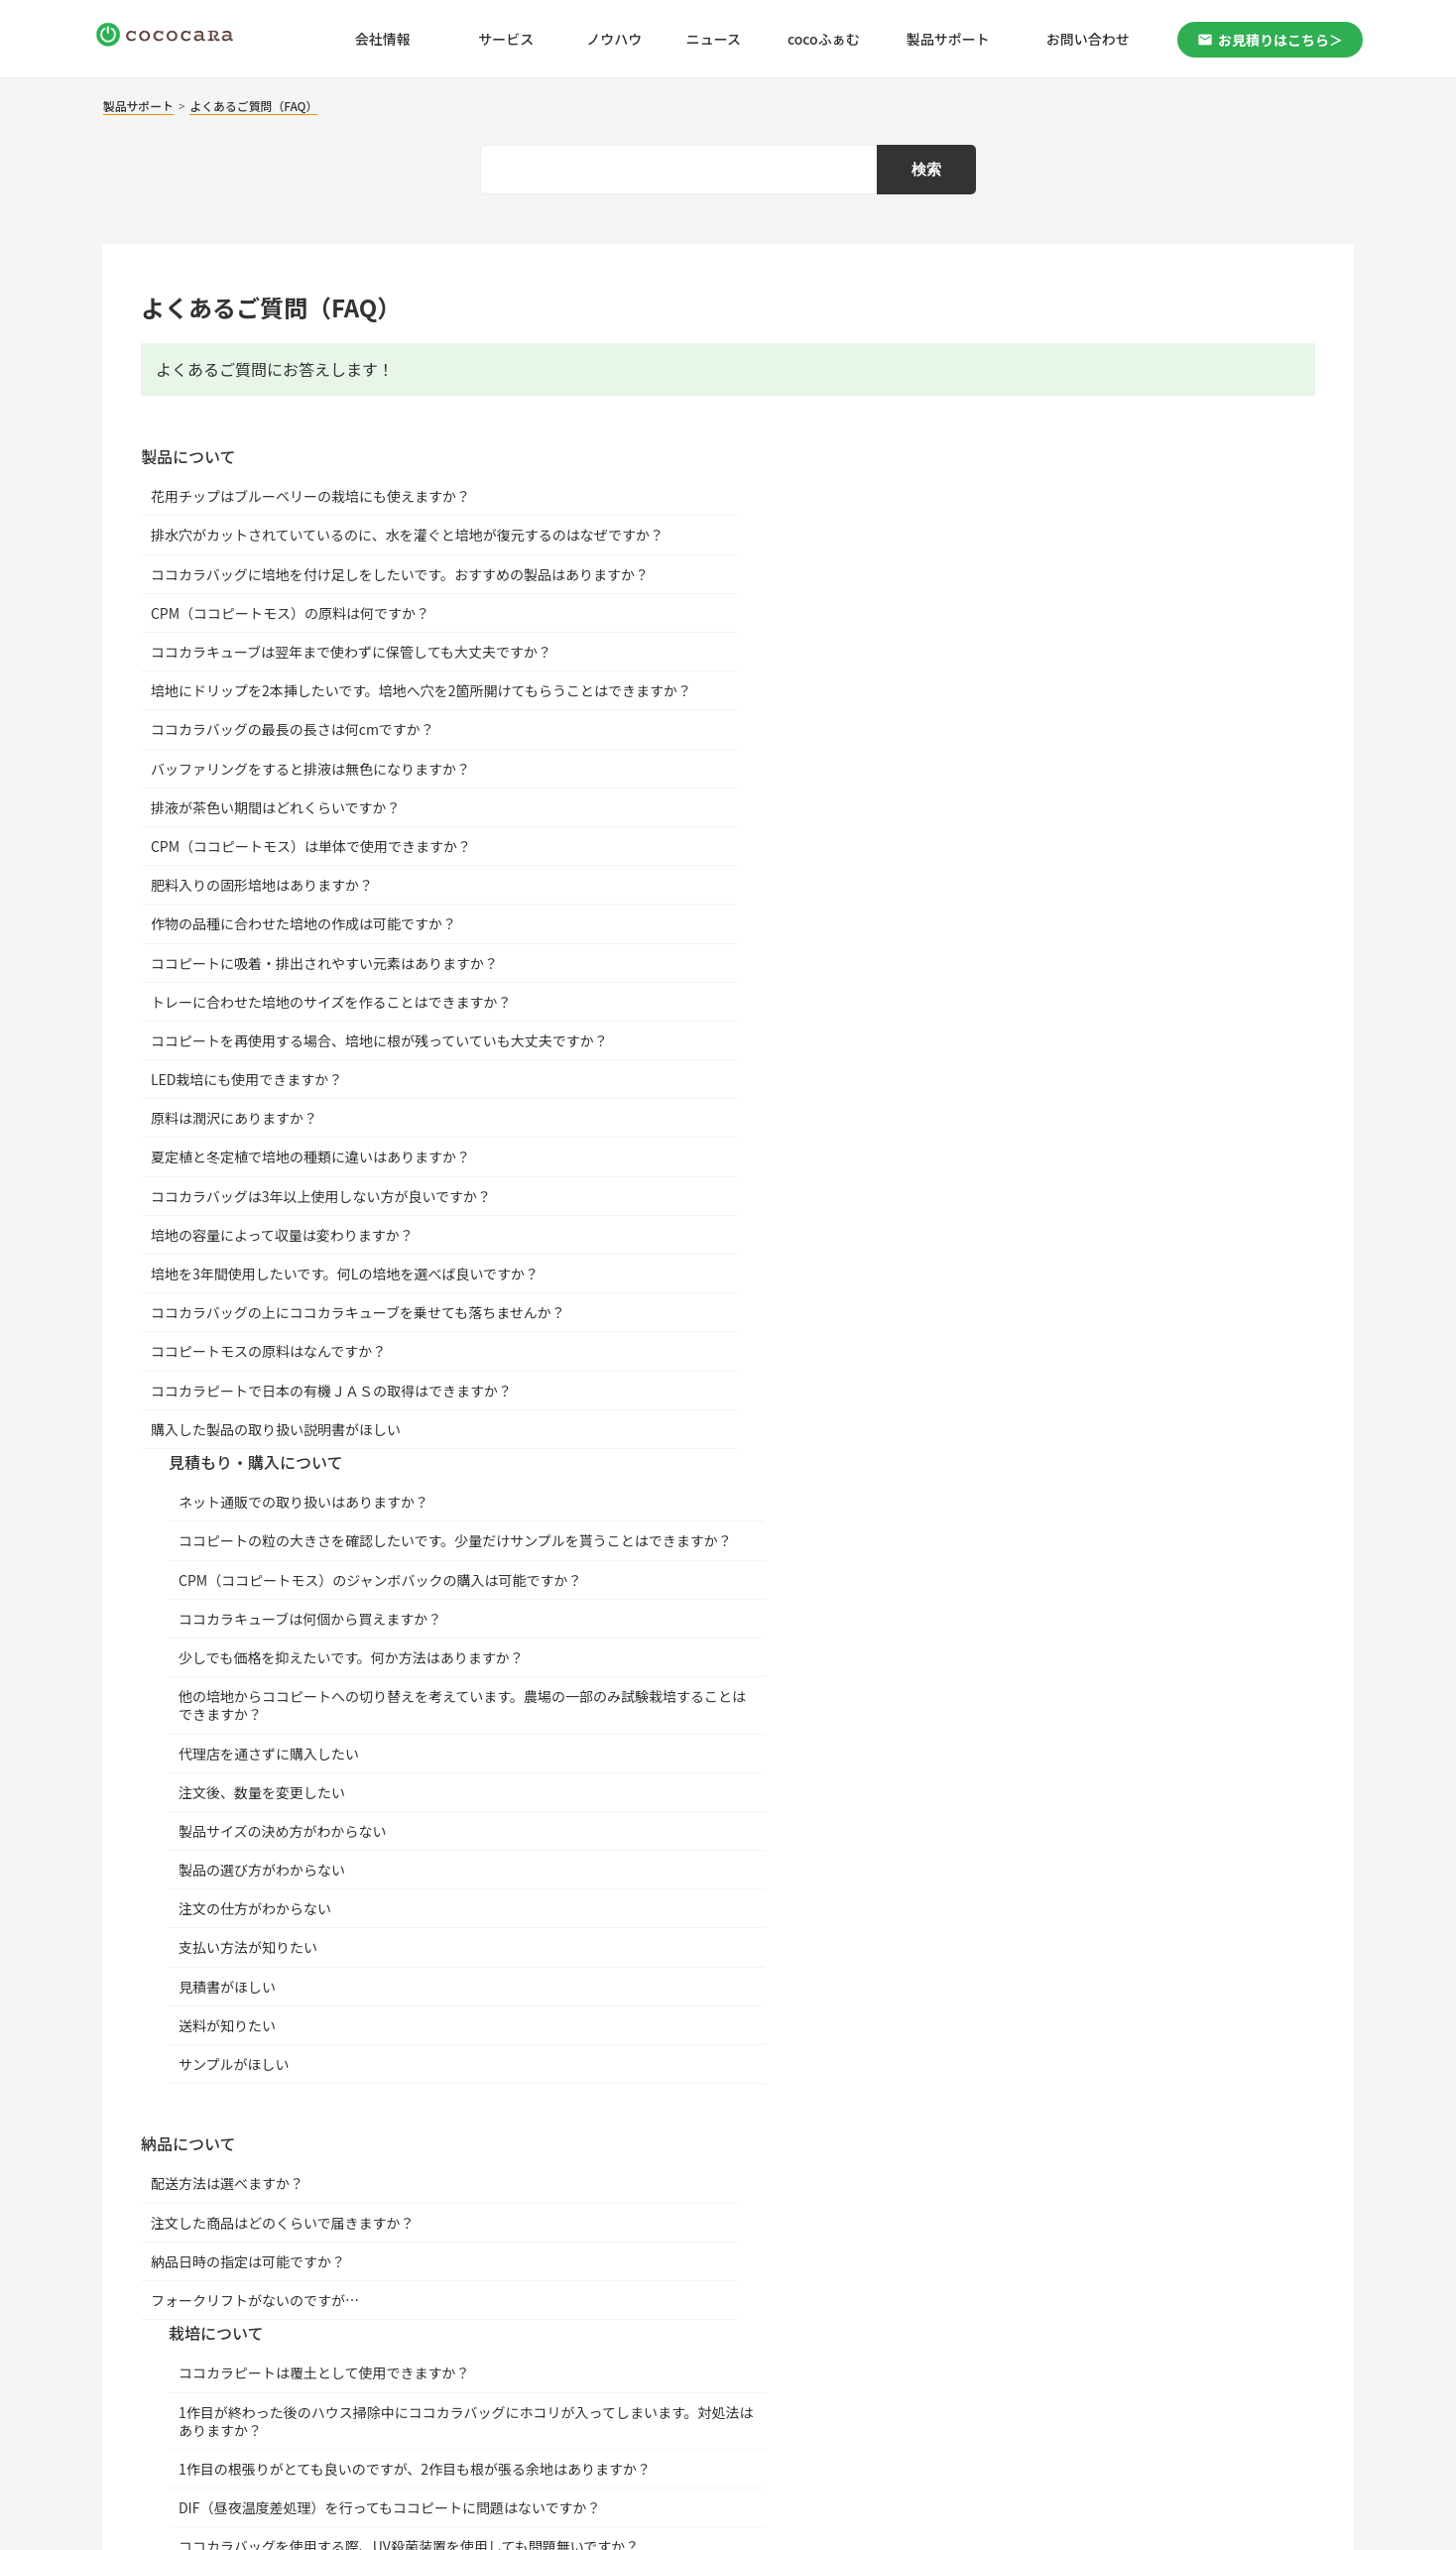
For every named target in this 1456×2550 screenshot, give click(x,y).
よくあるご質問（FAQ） (262, 107)
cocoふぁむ (824, 40)
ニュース (713, 40)
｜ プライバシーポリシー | (276, 2388)
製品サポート (948, 40)
